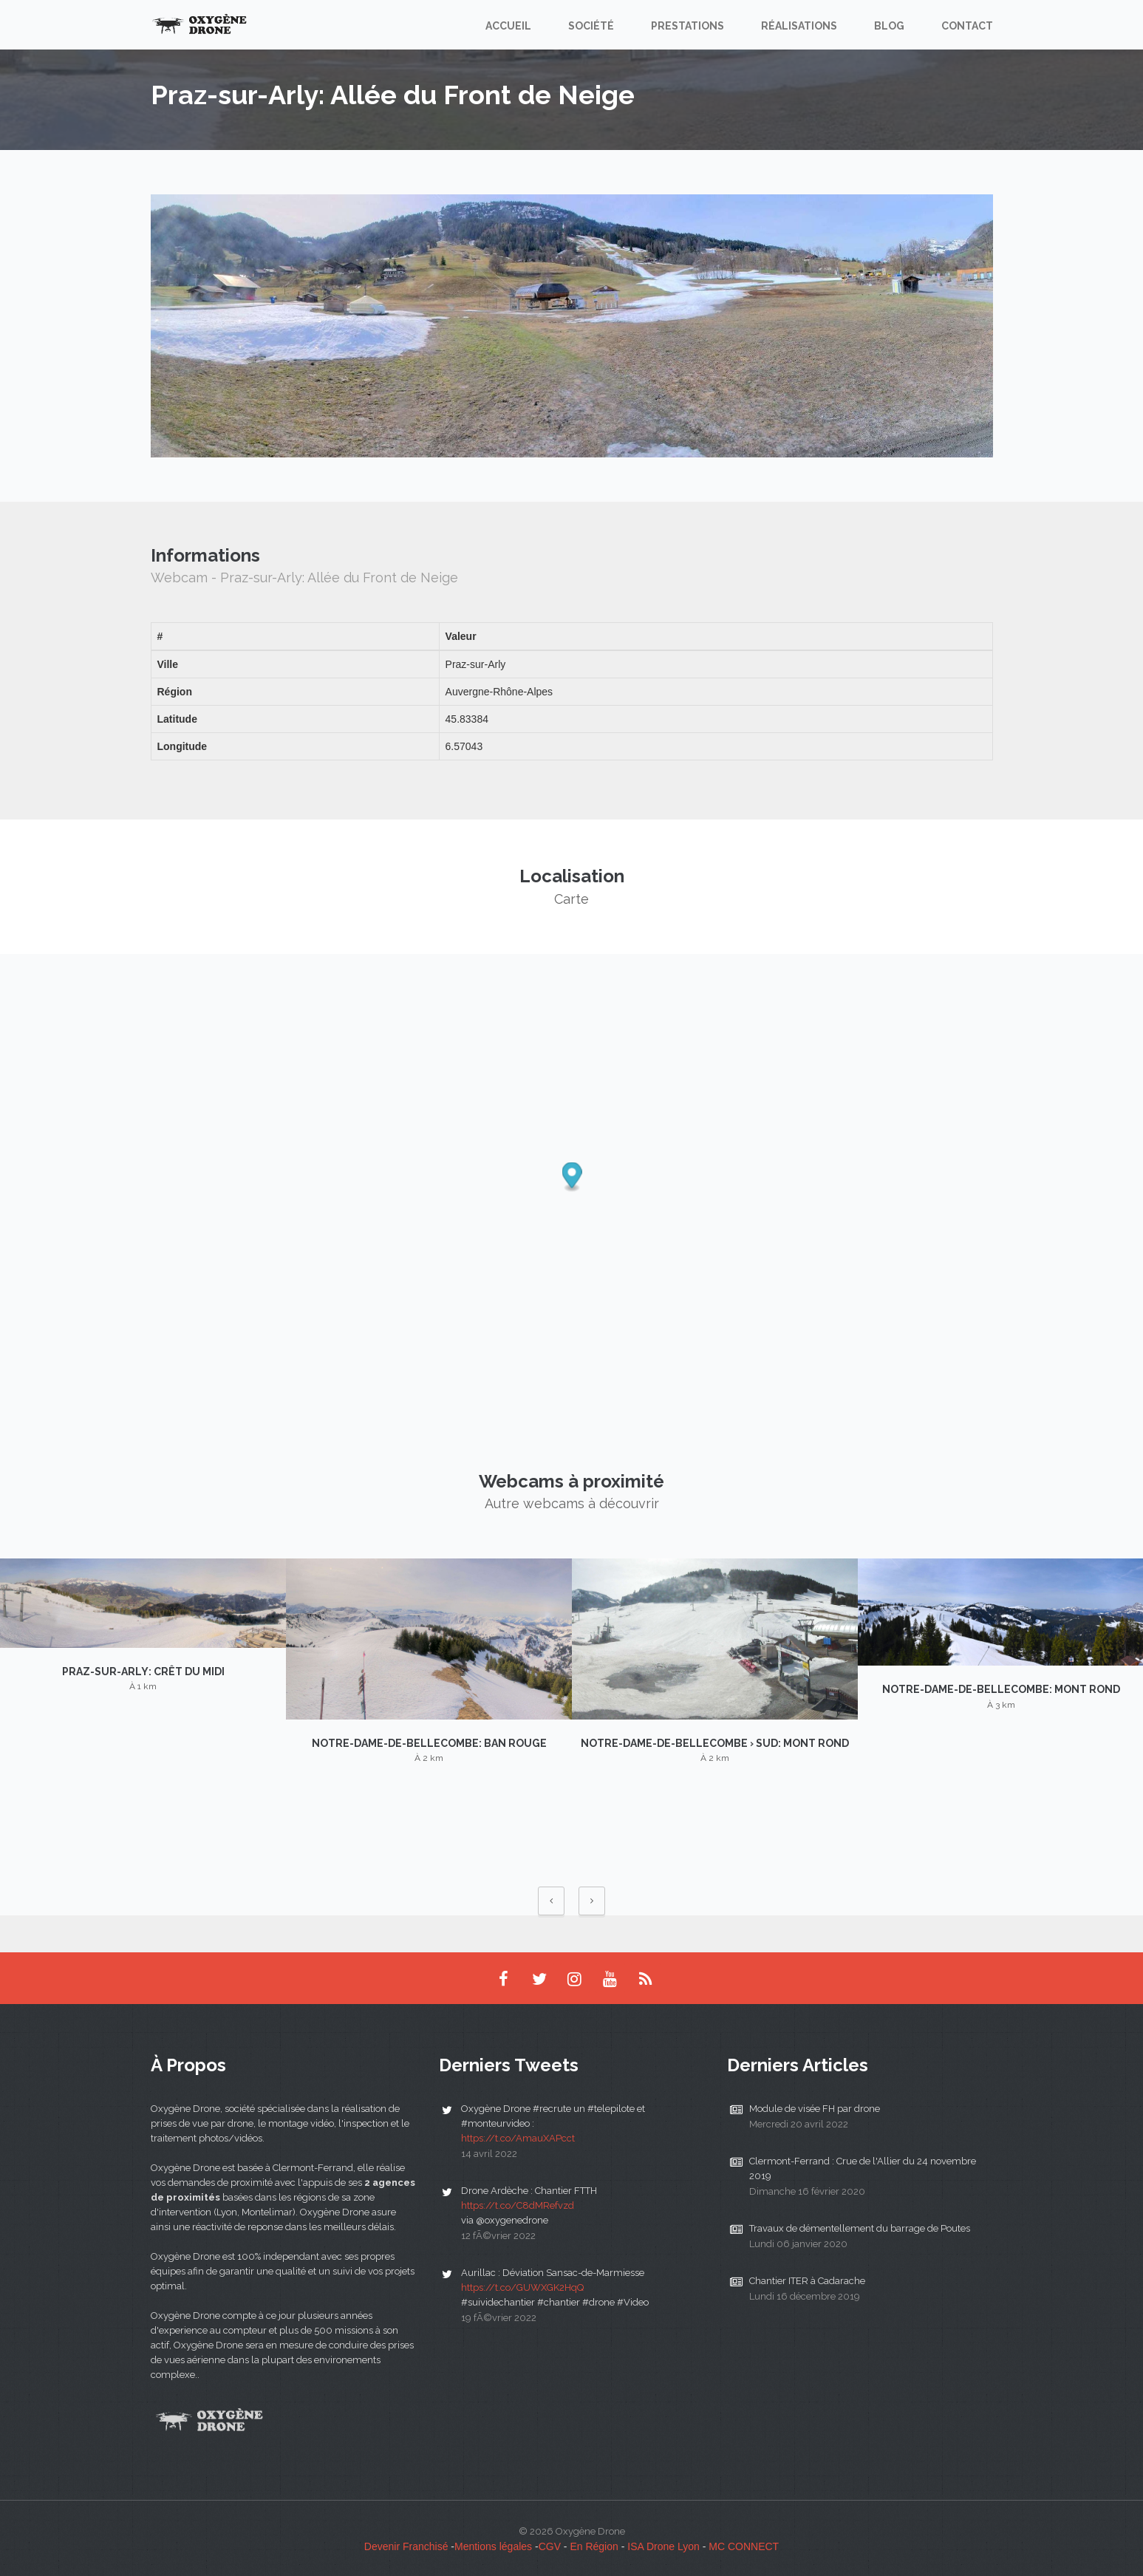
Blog (889, 26)
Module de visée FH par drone (814, 2108)
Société (591, 26)
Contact (967, 26)
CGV (550, 2546)
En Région (594, 2546)
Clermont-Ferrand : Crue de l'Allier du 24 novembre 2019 (862, 2168)
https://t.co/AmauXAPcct (518, 2138)
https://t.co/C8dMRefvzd (517, 2205)
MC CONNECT (744, 2546)
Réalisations (799, 26)
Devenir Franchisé (406, 2546)
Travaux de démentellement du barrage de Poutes (859, 2228)
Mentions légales (493, 2546)
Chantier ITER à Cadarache (807, 2280)
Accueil (508, 26)
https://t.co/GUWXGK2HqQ (522, 2287)
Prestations (687, 26)
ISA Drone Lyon (663, 2546)
